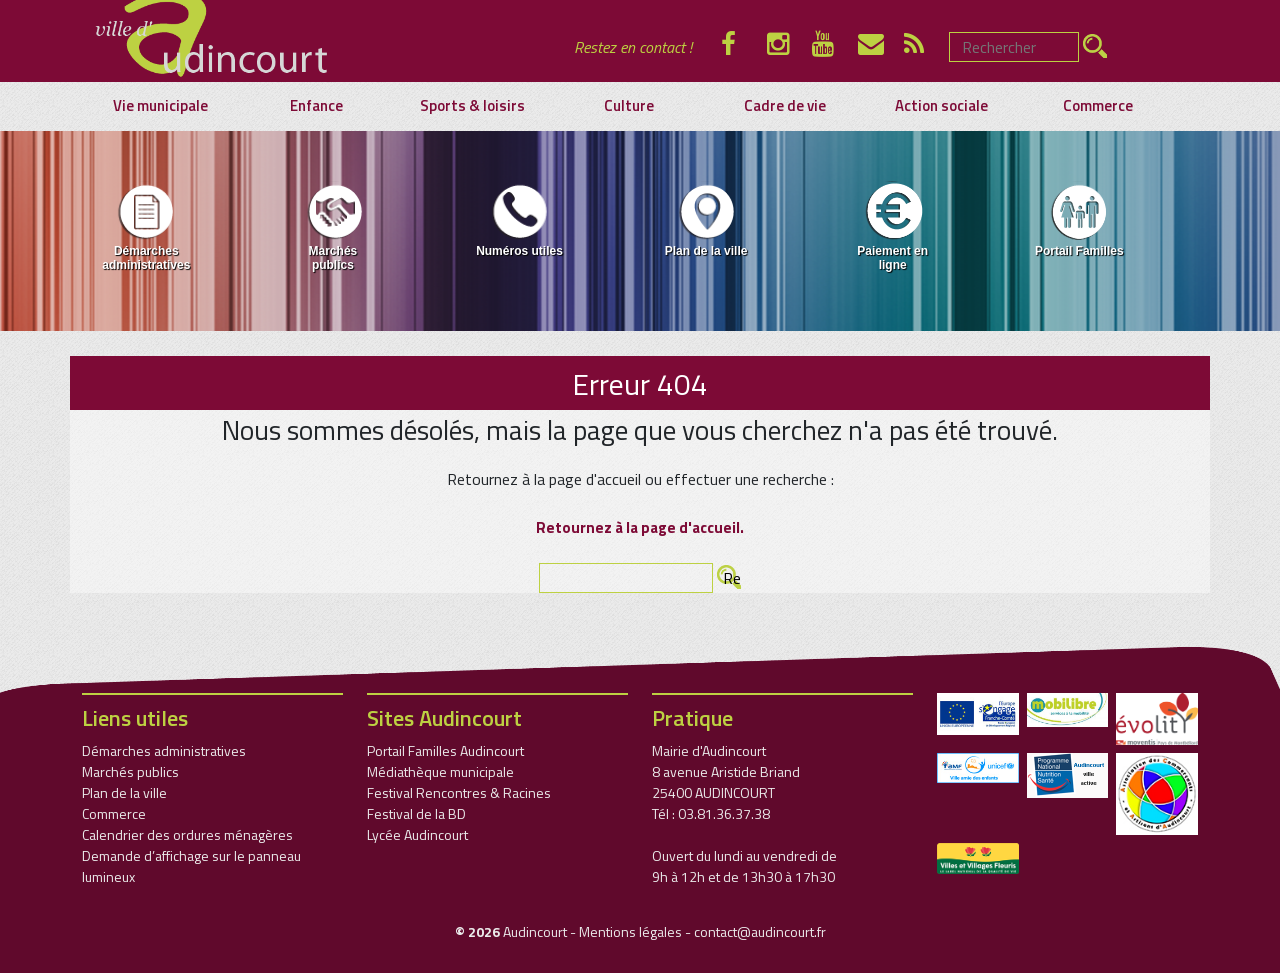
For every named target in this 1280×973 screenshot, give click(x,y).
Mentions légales (630, 931)
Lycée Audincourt (417, 834)
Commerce (1098, 106)
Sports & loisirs (472, 106)
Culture (629, 106)
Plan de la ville (706, 219)
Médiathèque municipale (440, 771)
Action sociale (941, 106)
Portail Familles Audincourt (445, 750)
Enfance (316, 106)
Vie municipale (160, 106)
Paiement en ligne (892, 226)
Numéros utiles (519, 219)
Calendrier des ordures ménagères (187, 834)
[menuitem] (146, 231)
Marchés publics (332, 226)
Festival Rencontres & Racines (459, 792)
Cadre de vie (785, 106)
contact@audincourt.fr (760, 931)
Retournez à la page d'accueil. (640, 527)
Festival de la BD (416, 813)
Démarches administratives (146, 226)
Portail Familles (1079, 219)
